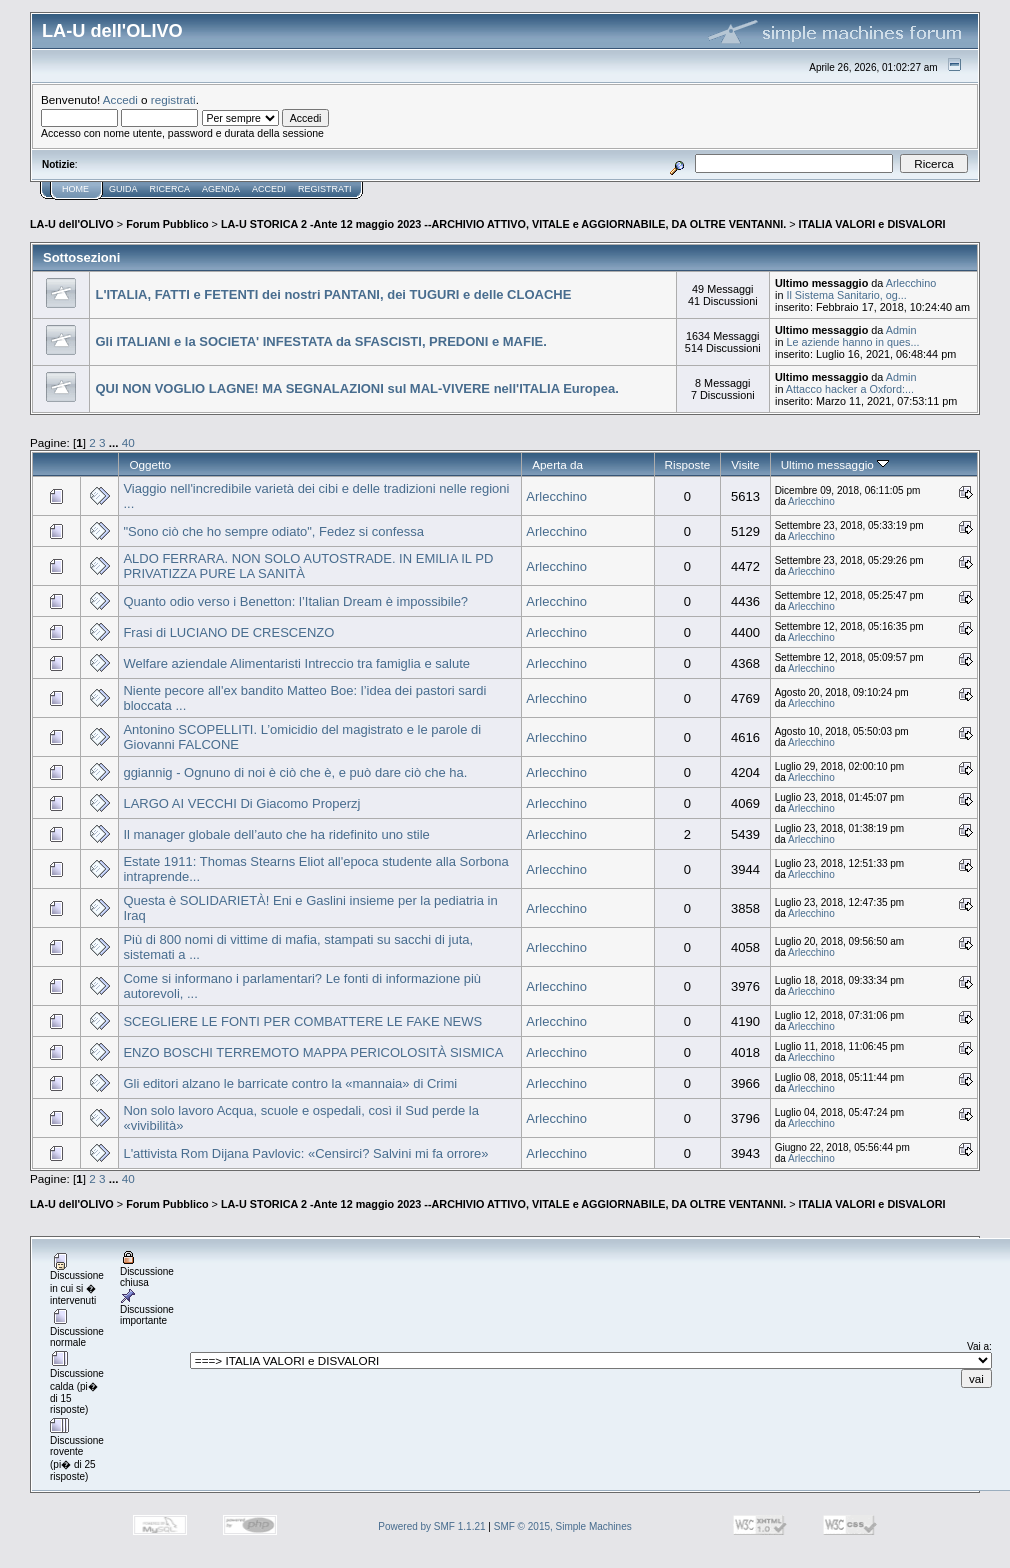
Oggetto (150, 464)
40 (128, 442)
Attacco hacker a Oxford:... (850, 389)
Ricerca (170, 189)
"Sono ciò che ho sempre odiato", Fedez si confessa (273, 531)
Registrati (324, 189)
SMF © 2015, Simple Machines (563, 1526)
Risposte (688, 464)
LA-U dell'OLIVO (72, 224)
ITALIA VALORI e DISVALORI (872, 224)
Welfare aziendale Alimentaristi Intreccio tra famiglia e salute (296, 663)
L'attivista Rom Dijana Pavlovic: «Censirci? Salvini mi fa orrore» (305, 1153)
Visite (745, 464)
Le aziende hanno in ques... (852, 342)
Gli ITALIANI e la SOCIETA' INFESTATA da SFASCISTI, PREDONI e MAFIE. (320, 341)
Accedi (120, 99)
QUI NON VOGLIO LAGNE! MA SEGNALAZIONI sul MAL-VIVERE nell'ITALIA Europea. (356, 388)
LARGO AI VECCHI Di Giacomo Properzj (241, 803)
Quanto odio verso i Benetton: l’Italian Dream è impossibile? (295, 601)
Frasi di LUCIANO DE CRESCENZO (228, 632)
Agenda (221, 189)
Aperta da (557, 464)
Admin (901, 330)
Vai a (978, 1346)
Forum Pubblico (167, 224)
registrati (173, 99)
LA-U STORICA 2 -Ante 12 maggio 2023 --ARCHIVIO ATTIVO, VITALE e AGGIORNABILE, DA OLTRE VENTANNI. (503, 224)
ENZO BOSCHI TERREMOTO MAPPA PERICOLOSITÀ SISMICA (313, 1052)
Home (75, 189)
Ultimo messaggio (835, 464)
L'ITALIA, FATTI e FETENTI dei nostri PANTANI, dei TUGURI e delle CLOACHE (333, 294)
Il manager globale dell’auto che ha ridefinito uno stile (276, 834)
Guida (123, 189)
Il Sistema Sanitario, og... (846, 295)
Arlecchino (911, 283)
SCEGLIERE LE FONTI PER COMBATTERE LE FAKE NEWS (302, 1021)
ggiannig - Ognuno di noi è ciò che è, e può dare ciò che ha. (295, 772)
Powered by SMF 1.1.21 (431, 1526)
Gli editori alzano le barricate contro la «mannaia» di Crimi (290, 1083)
